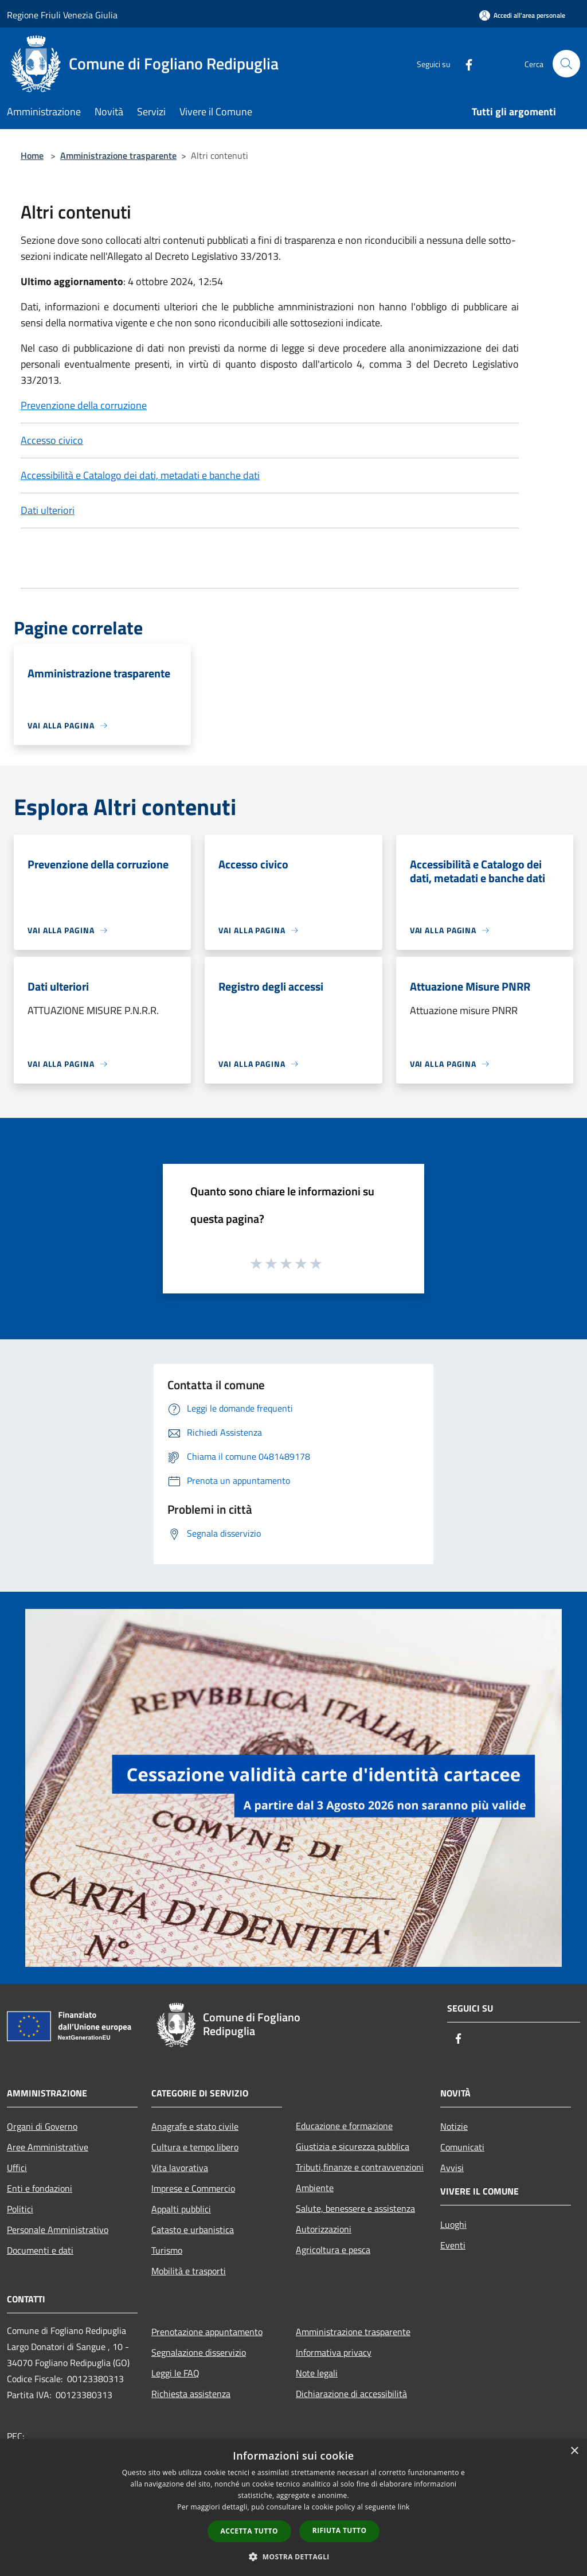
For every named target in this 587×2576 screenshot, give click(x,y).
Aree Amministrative (47, 2147)
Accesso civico (52, 440)
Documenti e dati (40, 2250)
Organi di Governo (42, 2126)
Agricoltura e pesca (333, 2250)
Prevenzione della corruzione (84, 405)
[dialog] (293, 2507)
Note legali (317, 2373)
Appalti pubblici (181, 2209)
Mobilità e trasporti (188, 2271)
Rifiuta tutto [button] (339, 2530)
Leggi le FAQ (175, 2373)
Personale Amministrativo (57, 2229)
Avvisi (452, 2167)
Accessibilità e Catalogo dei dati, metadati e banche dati (140, 475)
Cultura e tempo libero (194, 2147)
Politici (20, 2209)
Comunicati (462, 2147)
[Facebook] (464, 63)
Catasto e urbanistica (192, 2229)
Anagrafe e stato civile (194, 2126)
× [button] (574, 2451)
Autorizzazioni (323, 2229)
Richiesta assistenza (190, 2393)
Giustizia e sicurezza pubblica (352, 2146)
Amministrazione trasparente (118, 155)
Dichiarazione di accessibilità (351, 2393)
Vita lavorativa (179, 2167)
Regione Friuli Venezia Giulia (62, 15)
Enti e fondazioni (39, 2188)
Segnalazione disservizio (198, 2352)
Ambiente (315, 2188)
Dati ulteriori (48, 510)
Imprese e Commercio (193, 2188)
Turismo (166, 2250)
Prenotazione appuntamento (207, 2332)
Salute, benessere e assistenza (355, 2208)
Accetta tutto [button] (249, 2531)
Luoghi (453, 2224)
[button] (293, 2556)
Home (32, 155)
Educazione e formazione (344, 2126)
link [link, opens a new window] (404, 2507)
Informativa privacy (333, 2352)
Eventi (452, 2245)
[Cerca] (566, 63)
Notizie (454, 2126)
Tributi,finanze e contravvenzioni (360, 2167)
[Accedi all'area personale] (522, 15)
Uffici (17, 2167)
